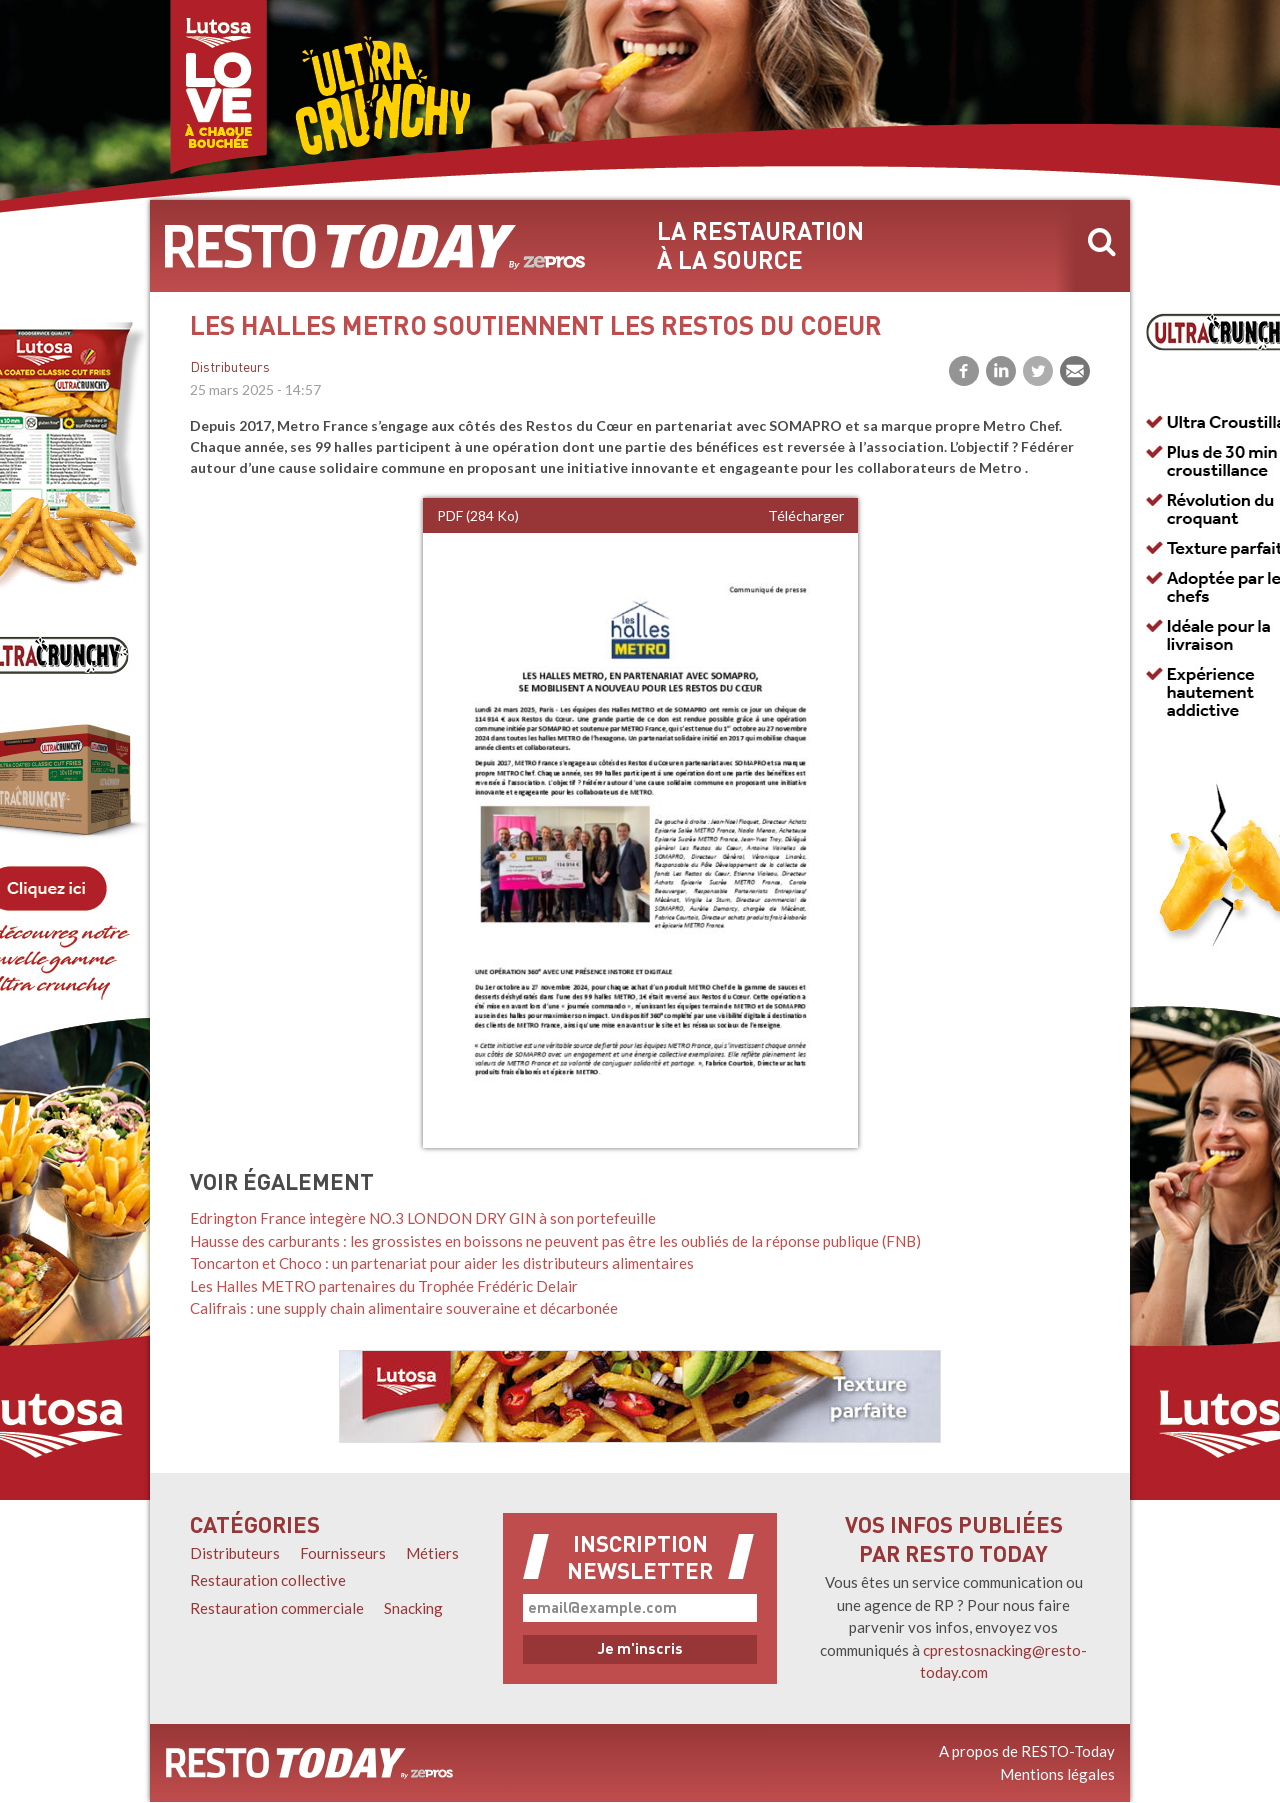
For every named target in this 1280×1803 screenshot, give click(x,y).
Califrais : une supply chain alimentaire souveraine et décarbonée (404, 1308)
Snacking (413, 1608)
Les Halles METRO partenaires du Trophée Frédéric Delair (384, 1286)
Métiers (432, 1553)
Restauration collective (268, 1580)
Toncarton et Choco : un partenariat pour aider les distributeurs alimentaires (442, 1263)
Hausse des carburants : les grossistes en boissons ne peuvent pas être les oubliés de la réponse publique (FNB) (555, 1241)
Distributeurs (230, 368)
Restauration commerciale (277, 1608)
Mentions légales (1057, 1774)
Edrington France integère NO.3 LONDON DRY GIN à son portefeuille (423, 1218)
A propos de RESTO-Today (1027, 1751)
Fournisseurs (343, 1553)
